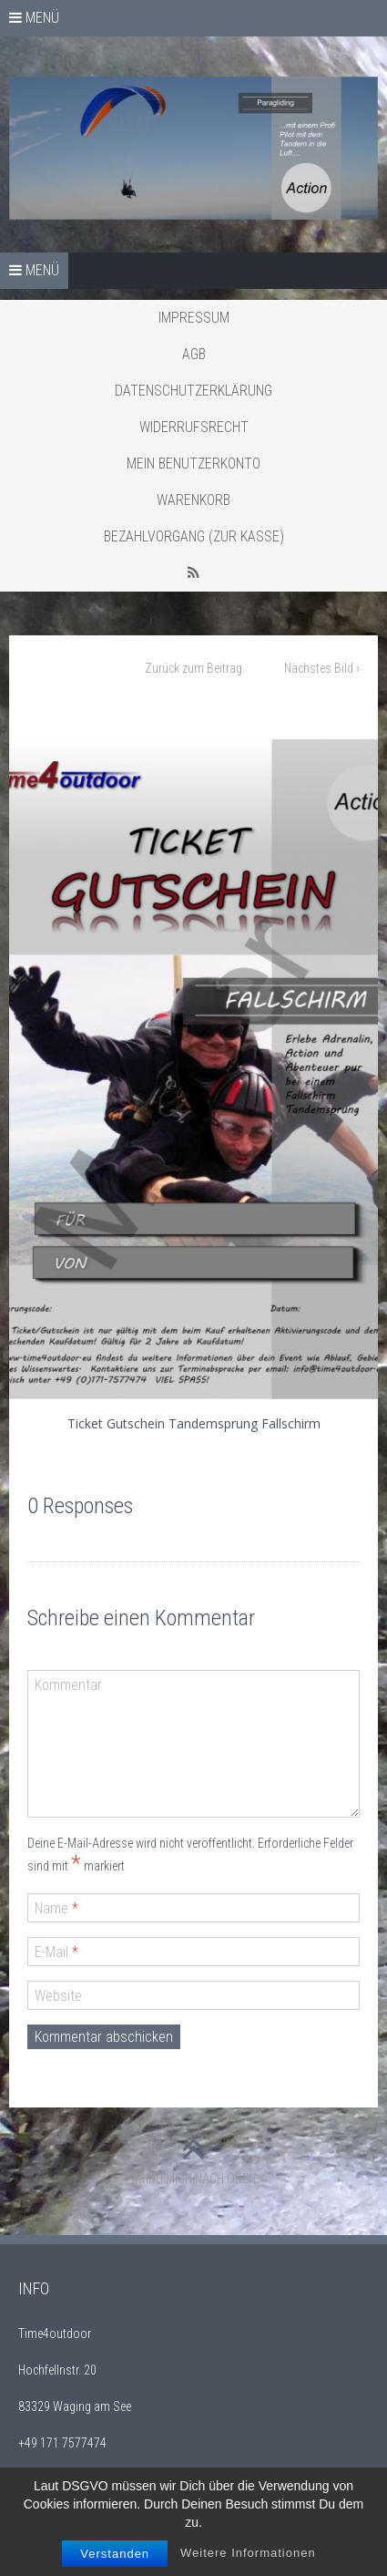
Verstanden (114, 2556)
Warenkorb (193, 500)
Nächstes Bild (322, 668)
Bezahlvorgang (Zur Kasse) (194, 536)
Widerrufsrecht (194, 427)
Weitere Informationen (248, 2556)
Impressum (193, 317)
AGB (194, 354)
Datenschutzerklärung (193, 390)
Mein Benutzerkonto (193, 463)
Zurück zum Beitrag (193, 668)
